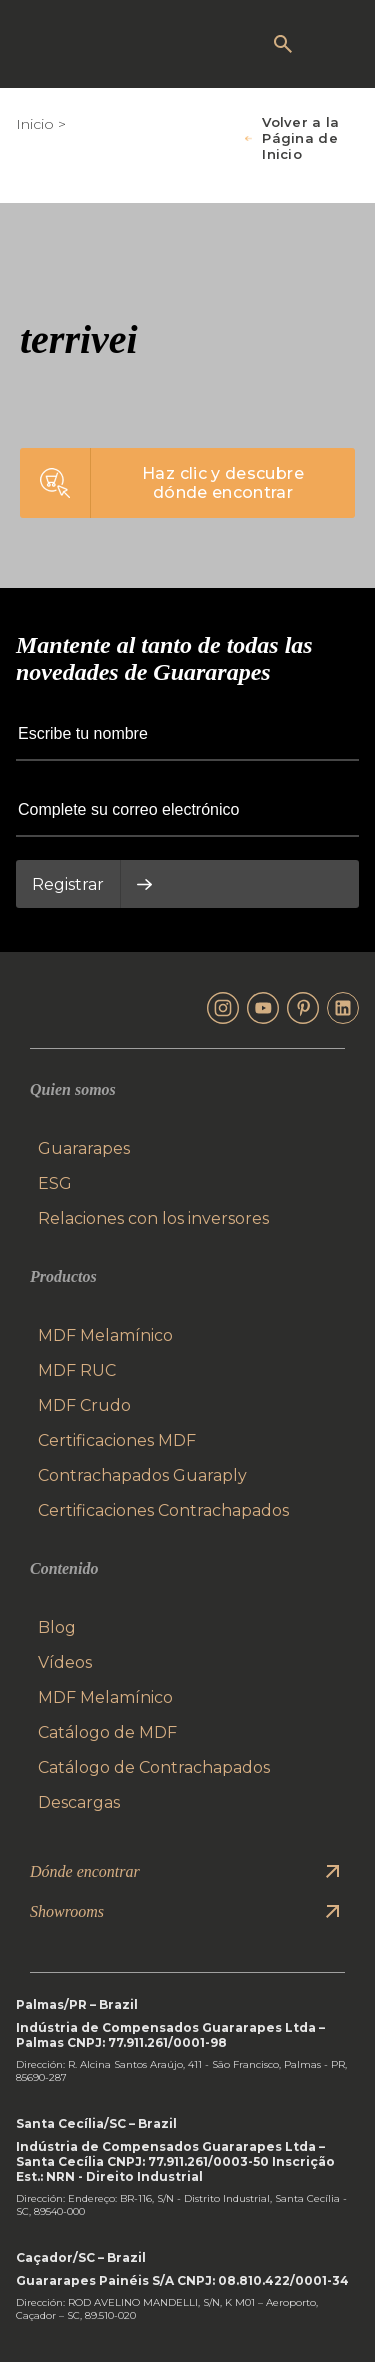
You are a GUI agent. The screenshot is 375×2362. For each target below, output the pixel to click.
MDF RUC (77, 1370)
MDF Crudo (84, 1405)
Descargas (79, 1802)
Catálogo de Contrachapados (154, 1767)
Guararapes (84, 1148)
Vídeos (65, 1662)
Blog (57, 1627)
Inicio (35, 124)
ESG (55, 1183)
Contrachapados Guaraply (142, 1475)
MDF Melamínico (105, 1335)
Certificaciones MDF (117, 1440)
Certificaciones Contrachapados (163, 1510)
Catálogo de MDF (107, 1732)
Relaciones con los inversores (153, 1218)
